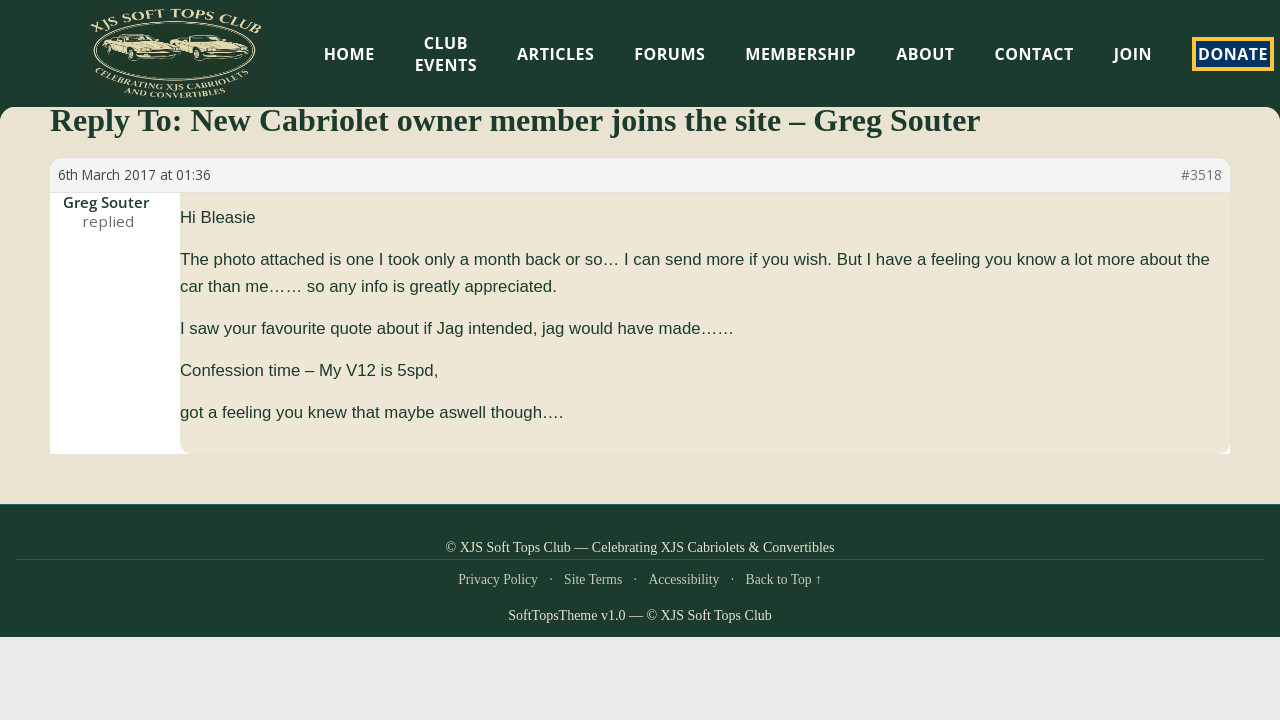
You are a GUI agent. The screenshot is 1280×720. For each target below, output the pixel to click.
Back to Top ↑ (784, 579)
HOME (349, 54)
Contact (1034, 54)
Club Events (446, 54)
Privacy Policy (498, 579)
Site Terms (593, 579)
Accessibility (683, 579)
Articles (555, 54)
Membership (800, 54)
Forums (669, 54)
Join (1133, 54)
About (925, 54)
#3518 (1201, 175)
